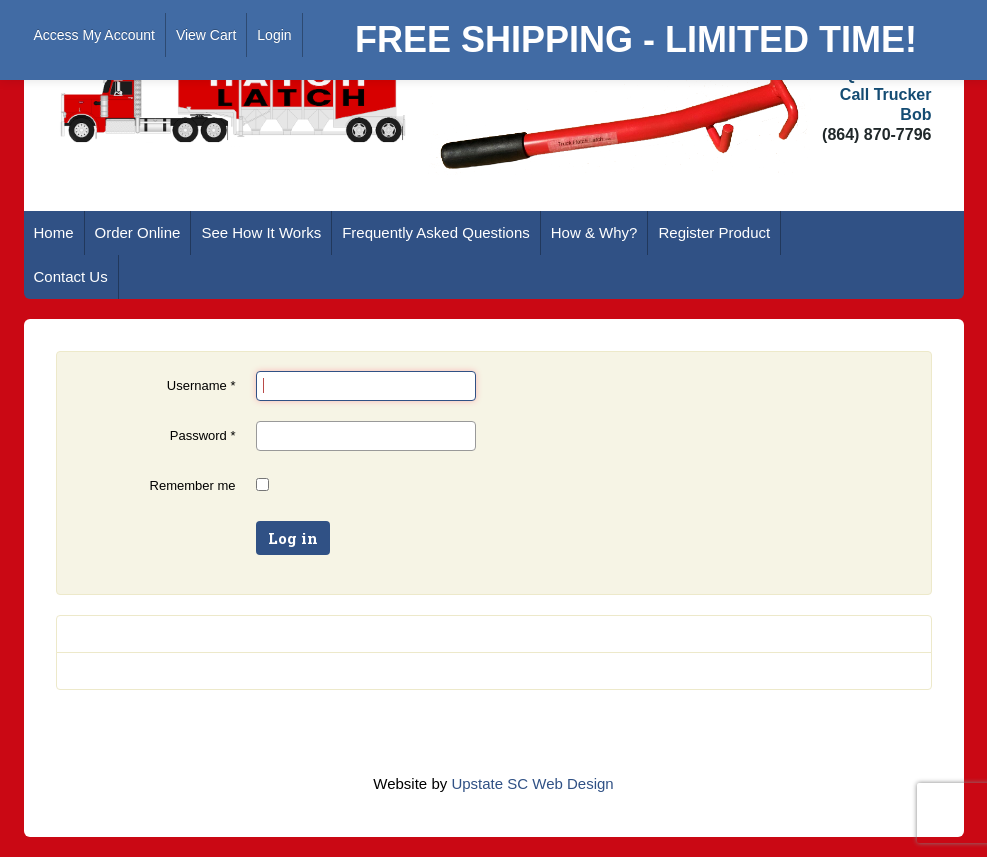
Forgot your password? (145, 633)
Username (201, 385)
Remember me (193, 485)
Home (54, 232)
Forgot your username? (147, 670)
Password (203, 435)
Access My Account (94, 35)
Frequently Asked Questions (436, 232)
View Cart (206, 35)
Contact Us (71, 276)
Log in (293, 538)
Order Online (138, 232)
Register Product (714, 232)
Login (274, 35)
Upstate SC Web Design (532, 783)
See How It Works (261, 232)
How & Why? (594, 232)
